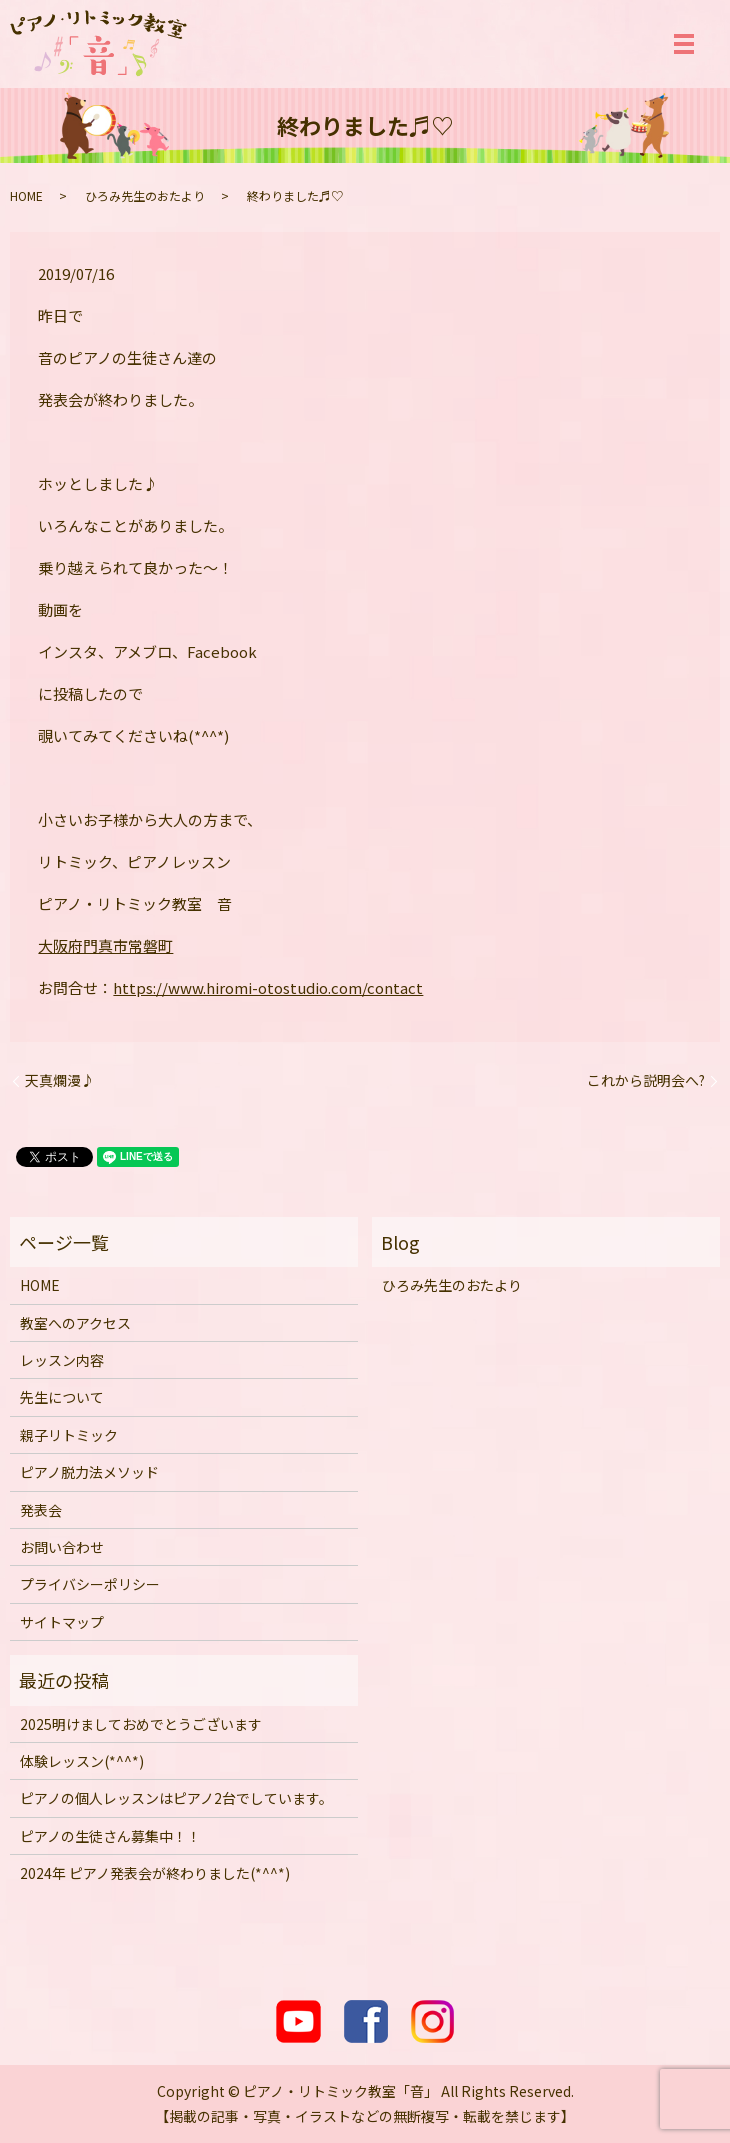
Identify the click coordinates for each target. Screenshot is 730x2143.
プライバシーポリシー (90, 1584)
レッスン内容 (62, 1360)
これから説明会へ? (646, 1080)
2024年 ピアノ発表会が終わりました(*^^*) (155, 1873)
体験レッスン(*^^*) (82, 1761)
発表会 (41, 1510)
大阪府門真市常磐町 (105, 945)
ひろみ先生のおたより (145, 195)
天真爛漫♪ (60, 1080)
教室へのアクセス (75, 1323)
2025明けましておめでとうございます (141, 1724)
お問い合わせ (62, 1547)
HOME (26, 195)
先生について (62, 1397)
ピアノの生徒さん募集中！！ (110, 1836)
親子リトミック (69, 1435)
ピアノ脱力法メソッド (89, 1472)
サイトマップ (62, 1622)
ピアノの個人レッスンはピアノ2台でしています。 (176, 1798)
